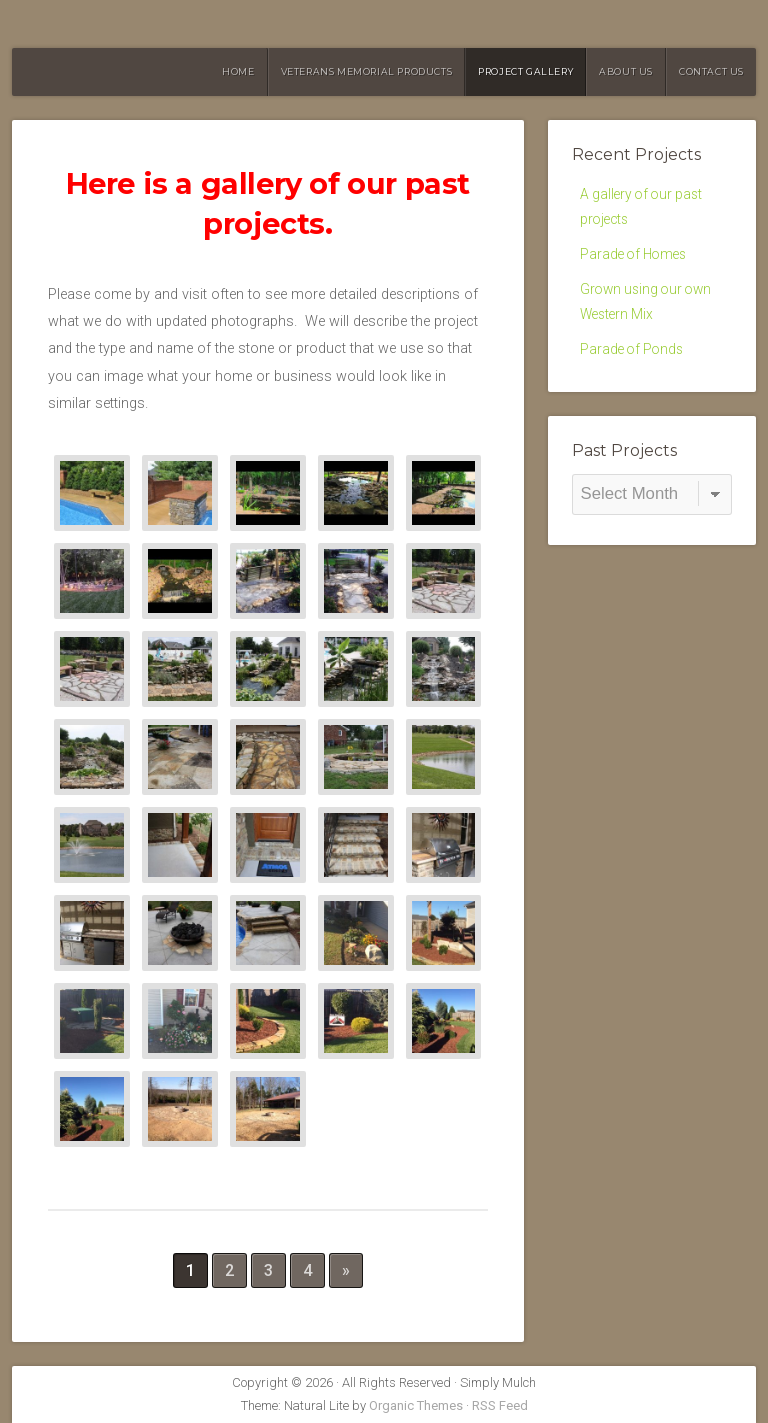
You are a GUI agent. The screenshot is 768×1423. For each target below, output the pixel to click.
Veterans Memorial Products (367, 71)
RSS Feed (500, 1405)
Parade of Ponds (634, 362)
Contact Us (711, 71)
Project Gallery (525, 71)
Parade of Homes (637, 260)
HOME (238, 71)
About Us (626, 71)
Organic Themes (416, 1405)
